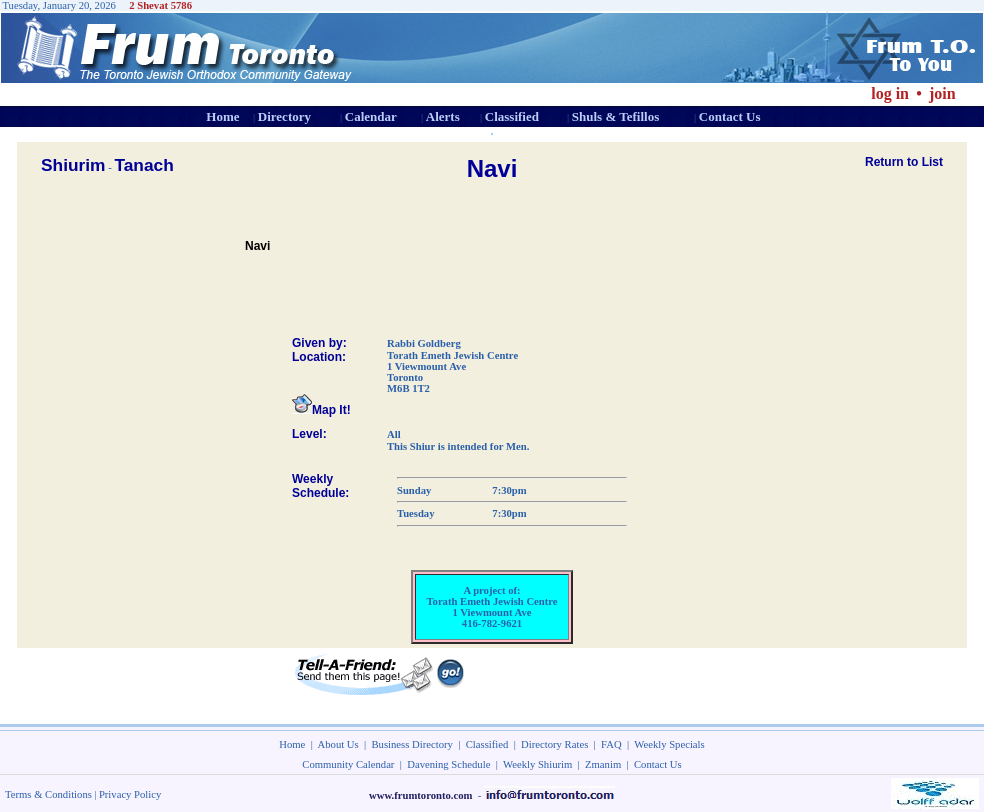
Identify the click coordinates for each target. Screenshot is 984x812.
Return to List (904, 162)
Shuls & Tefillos (615, 116)
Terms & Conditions (48, 794)
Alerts (443, 116)
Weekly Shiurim (537, 764)
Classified (512, 116)
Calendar (371, 116)
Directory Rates (554, 744)
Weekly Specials (669, 744)
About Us (338, 744)
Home (222, 116)
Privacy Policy (130, 794)
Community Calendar (348, 764)
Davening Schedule (448, 764)
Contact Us (730, 116)
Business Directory (412, 744)
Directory (284, 116)
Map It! (321, 410)
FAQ (611, 744)
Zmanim (603, 764)
